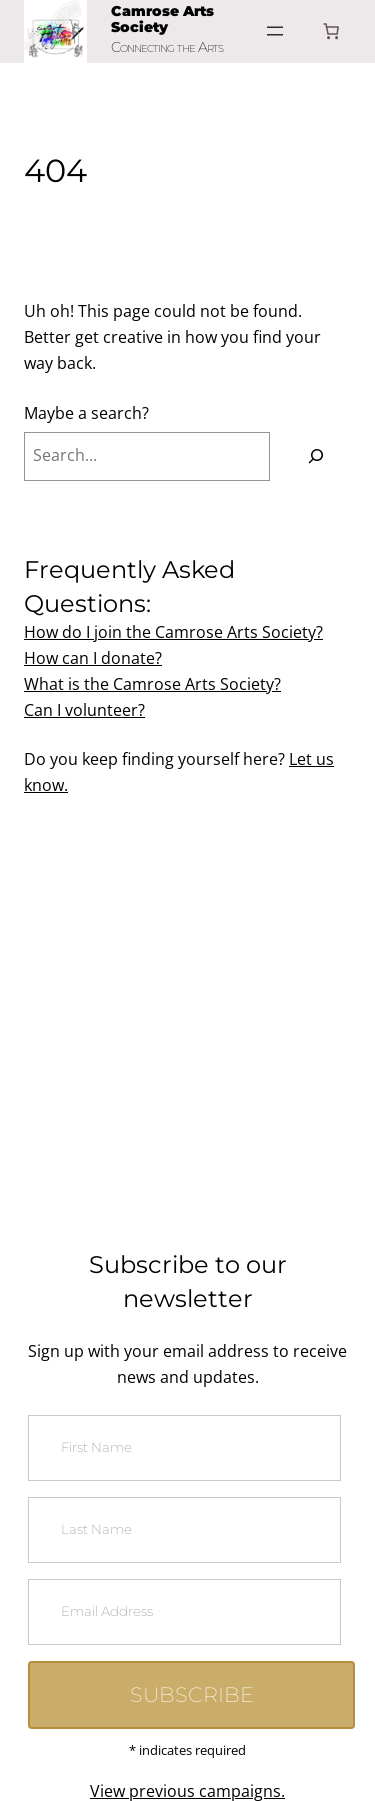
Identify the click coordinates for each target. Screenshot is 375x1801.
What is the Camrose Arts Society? (152, 684)
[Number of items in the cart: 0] (331, 31)
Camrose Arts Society (162, 19)
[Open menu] (275, 31)
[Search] (315, 457)
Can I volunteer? (84, 710)
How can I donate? (93, 658)
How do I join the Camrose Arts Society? (173, 632)
